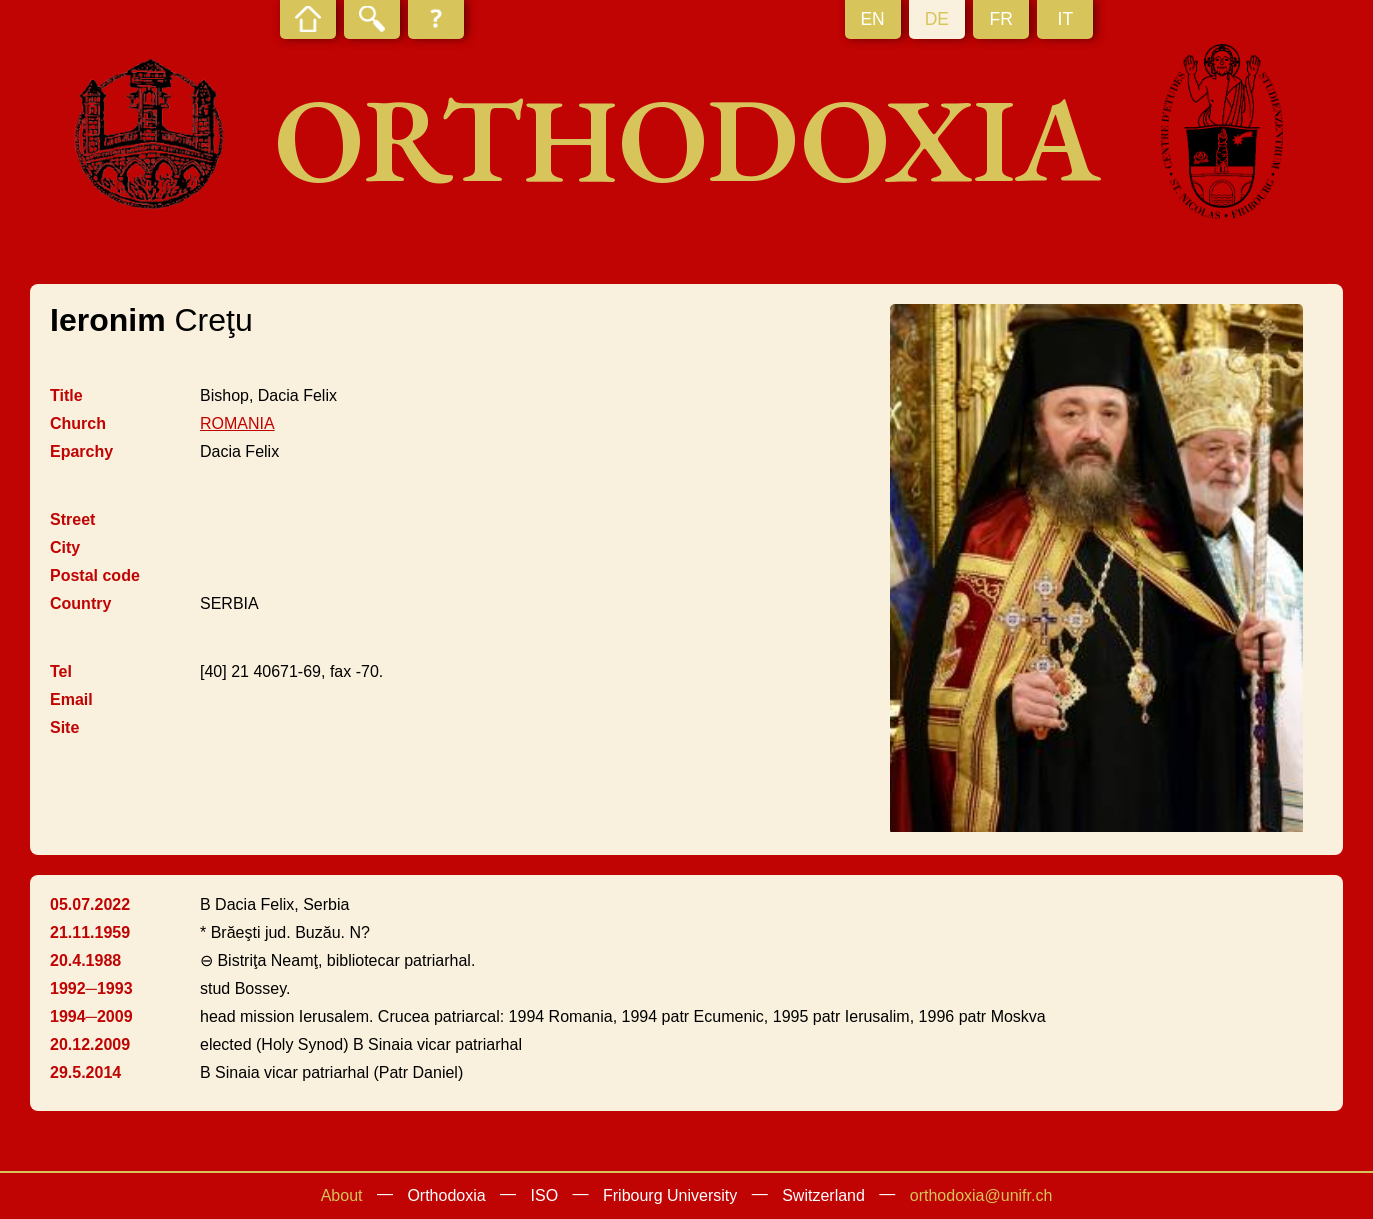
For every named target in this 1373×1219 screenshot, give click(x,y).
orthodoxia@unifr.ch (981, 1195)
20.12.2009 (90, 1044)
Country (80, 603)
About (342, 1195)
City (65, 547)
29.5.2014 (85, 1072)
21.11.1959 (90, 932)
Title (66, 395)
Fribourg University (670, 1195)
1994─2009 (91, 1016)
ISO (545, 1195)
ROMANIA (237, 423)
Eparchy (81, 451)
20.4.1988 (85, 960)
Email (71, 699)
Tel (61, 671)
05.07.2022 (90, 904)
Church (78, 423)
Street (72, 519)
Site (64, 727)
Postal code (95, 575)
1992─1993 (91, 988)
